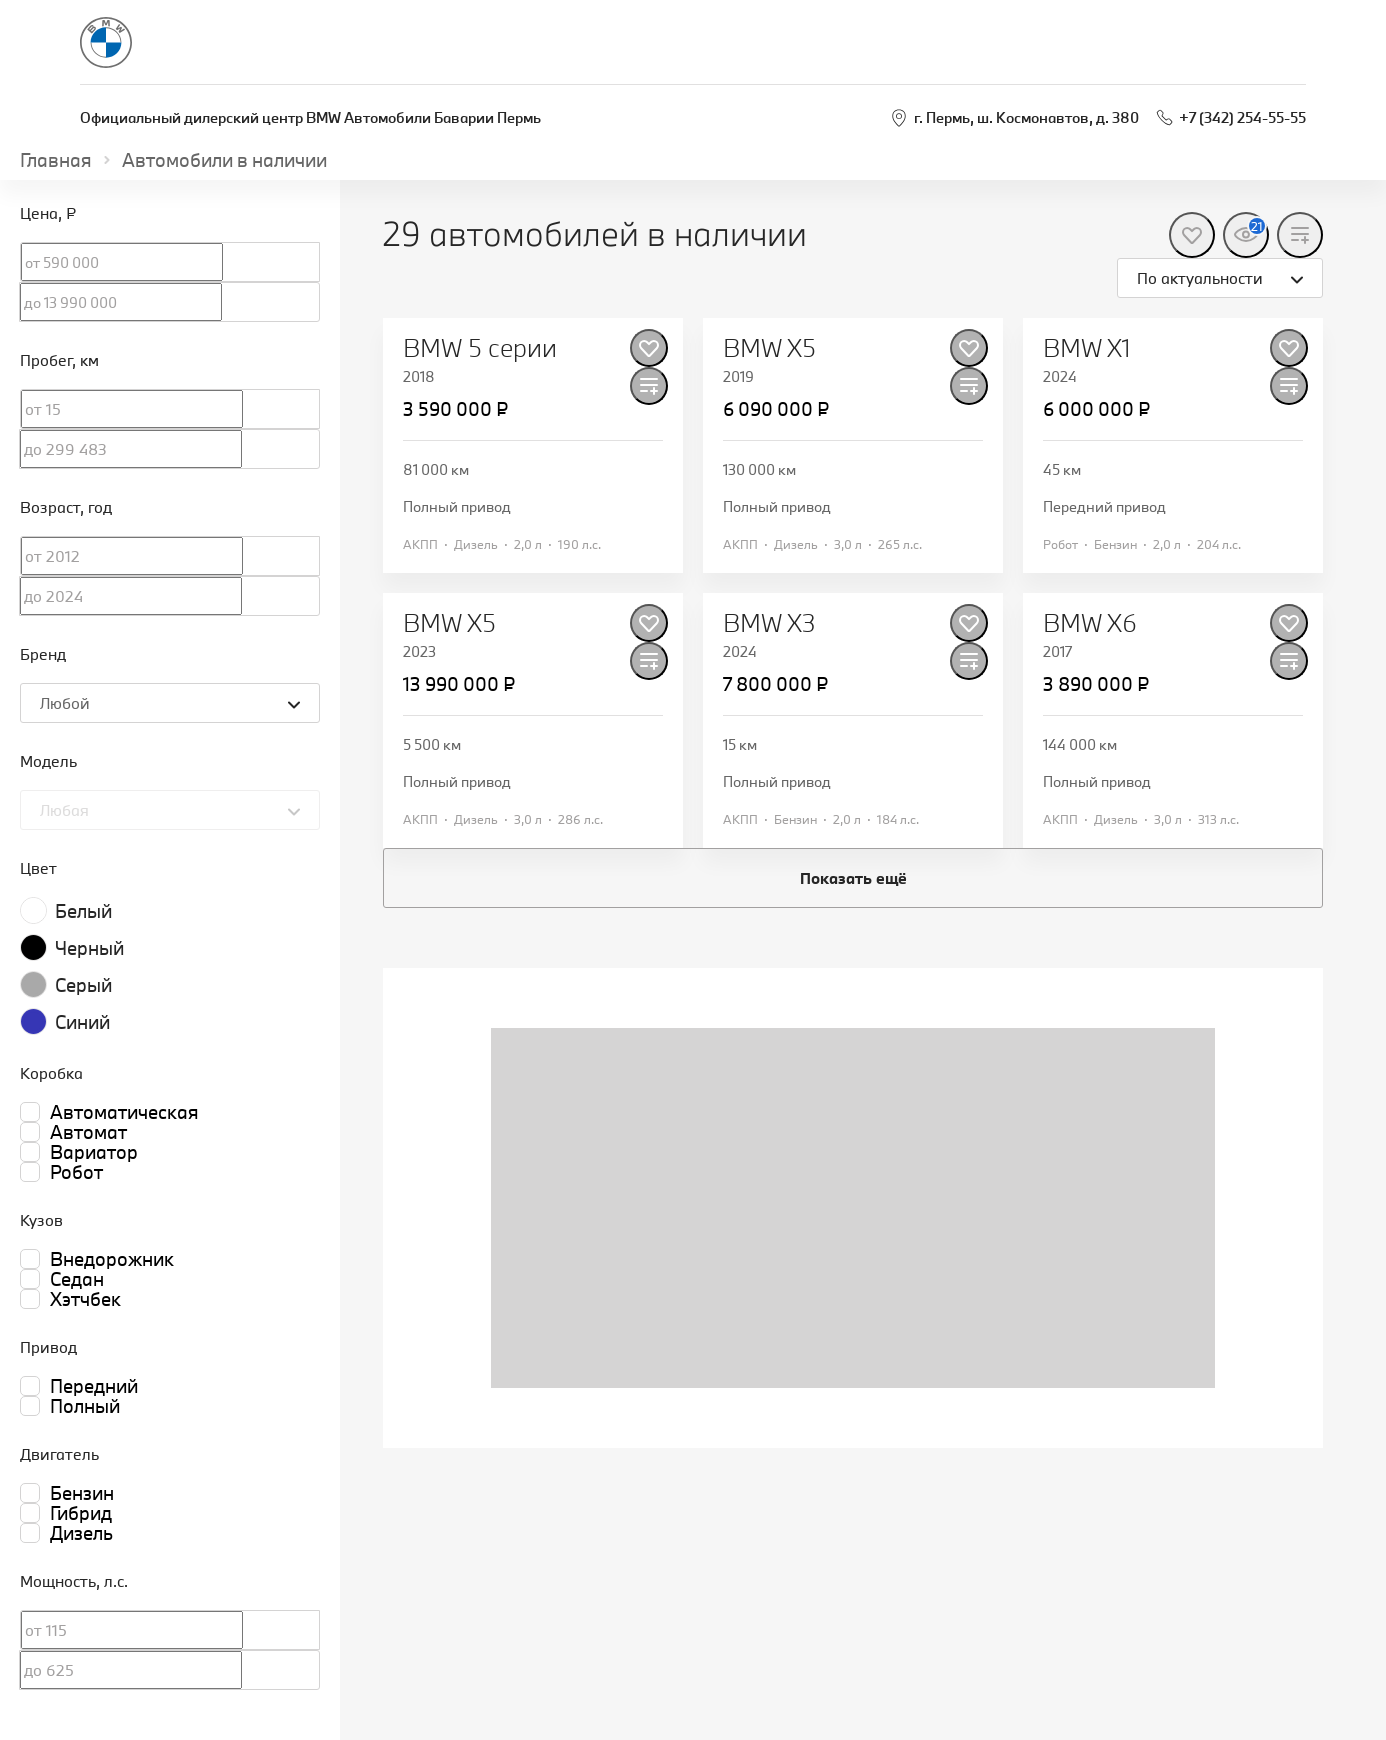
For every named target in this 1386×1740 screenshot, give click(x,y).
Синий (82, 1022)
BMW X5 (769, 348)
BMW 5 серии (480, 348)
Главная (56, 160)
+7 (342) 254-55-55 (1242, 117)
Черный (89, 948)
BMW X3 (769, 623)
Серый (83, 985)
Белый (83, 911)
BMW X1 (1087, 348)
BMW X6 (1090, 623)
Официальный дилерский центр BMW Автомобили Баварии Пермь (310, 117)
